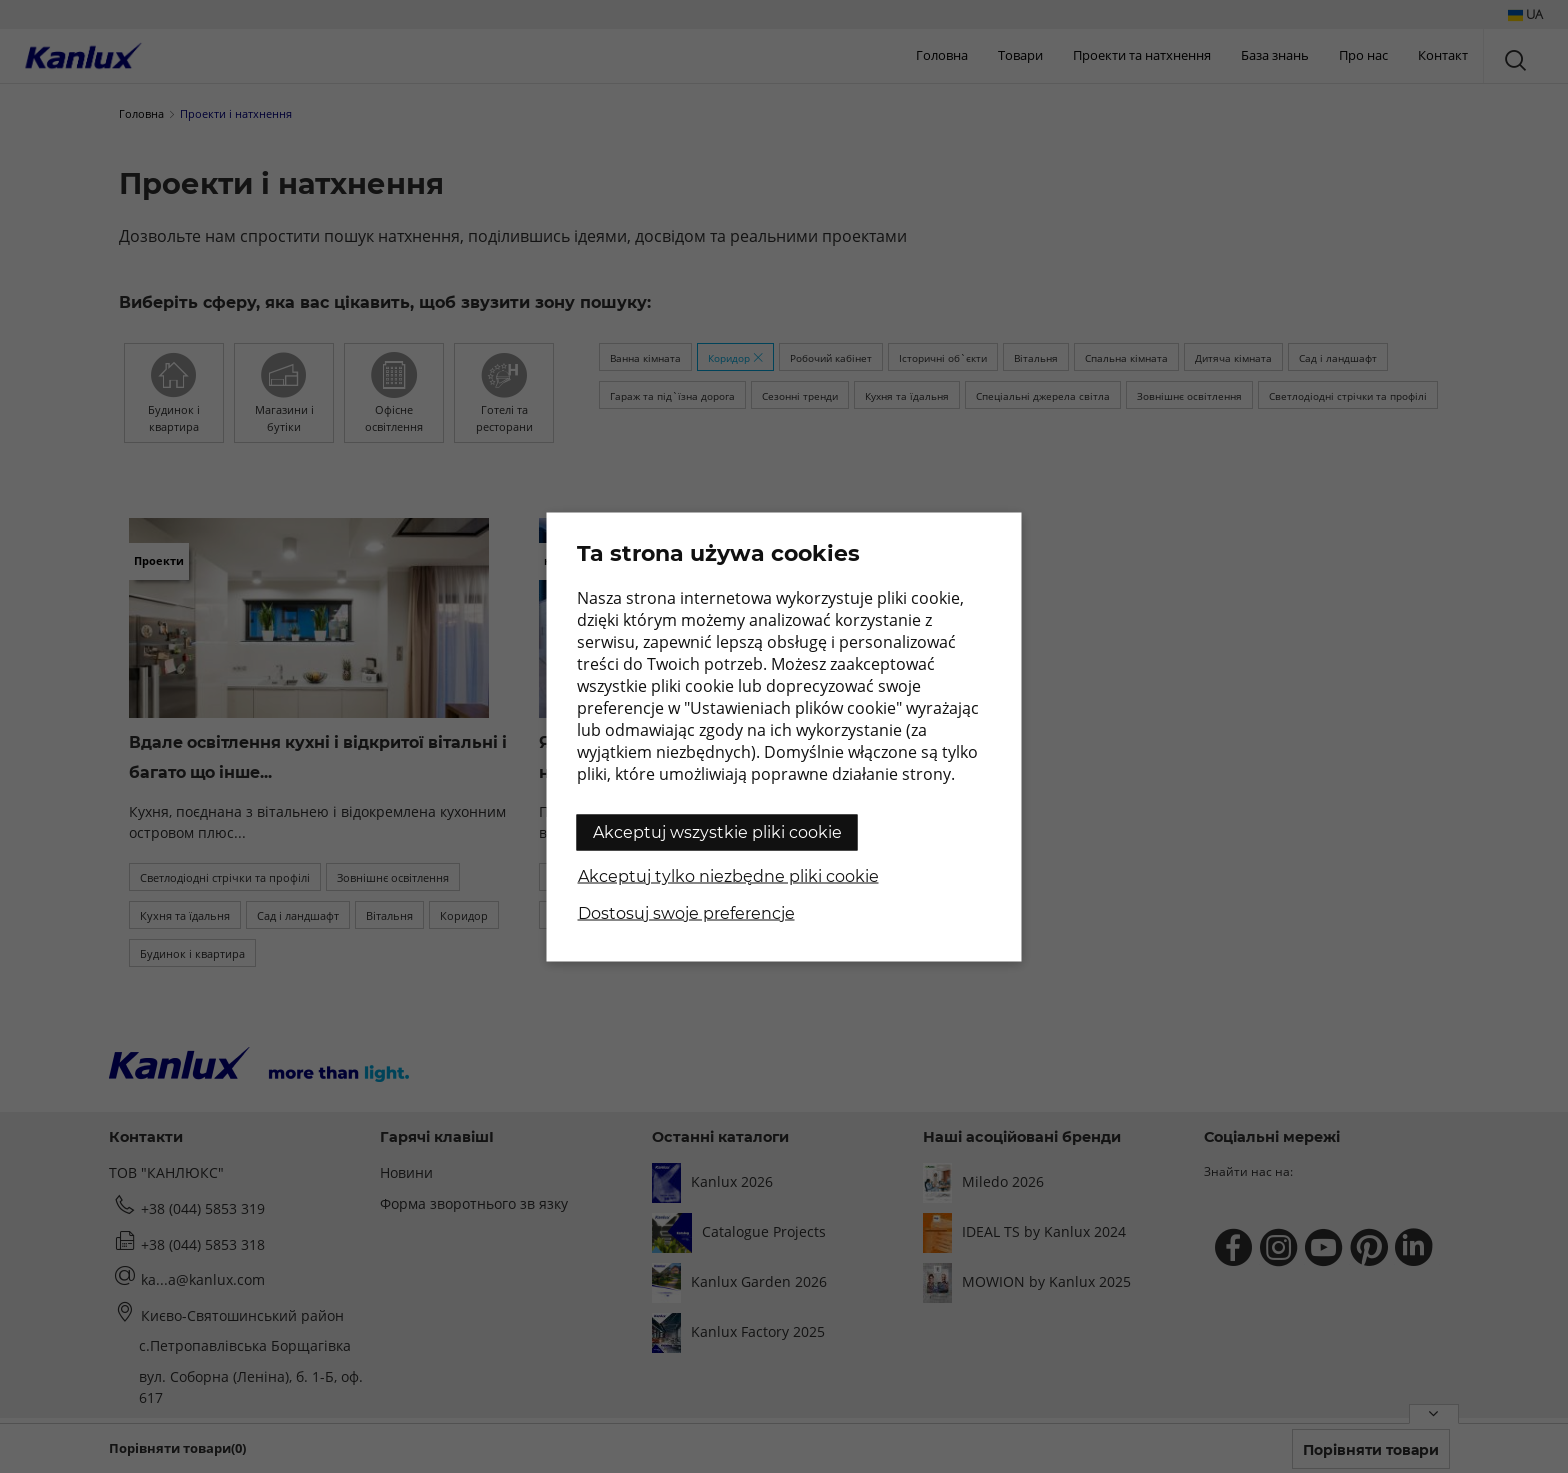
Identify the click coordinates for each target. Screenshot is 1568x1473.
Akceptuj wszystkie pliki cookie (717, 831)
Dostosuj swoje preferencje (686, 912)
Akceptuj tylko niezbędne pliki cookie (728, 875)
